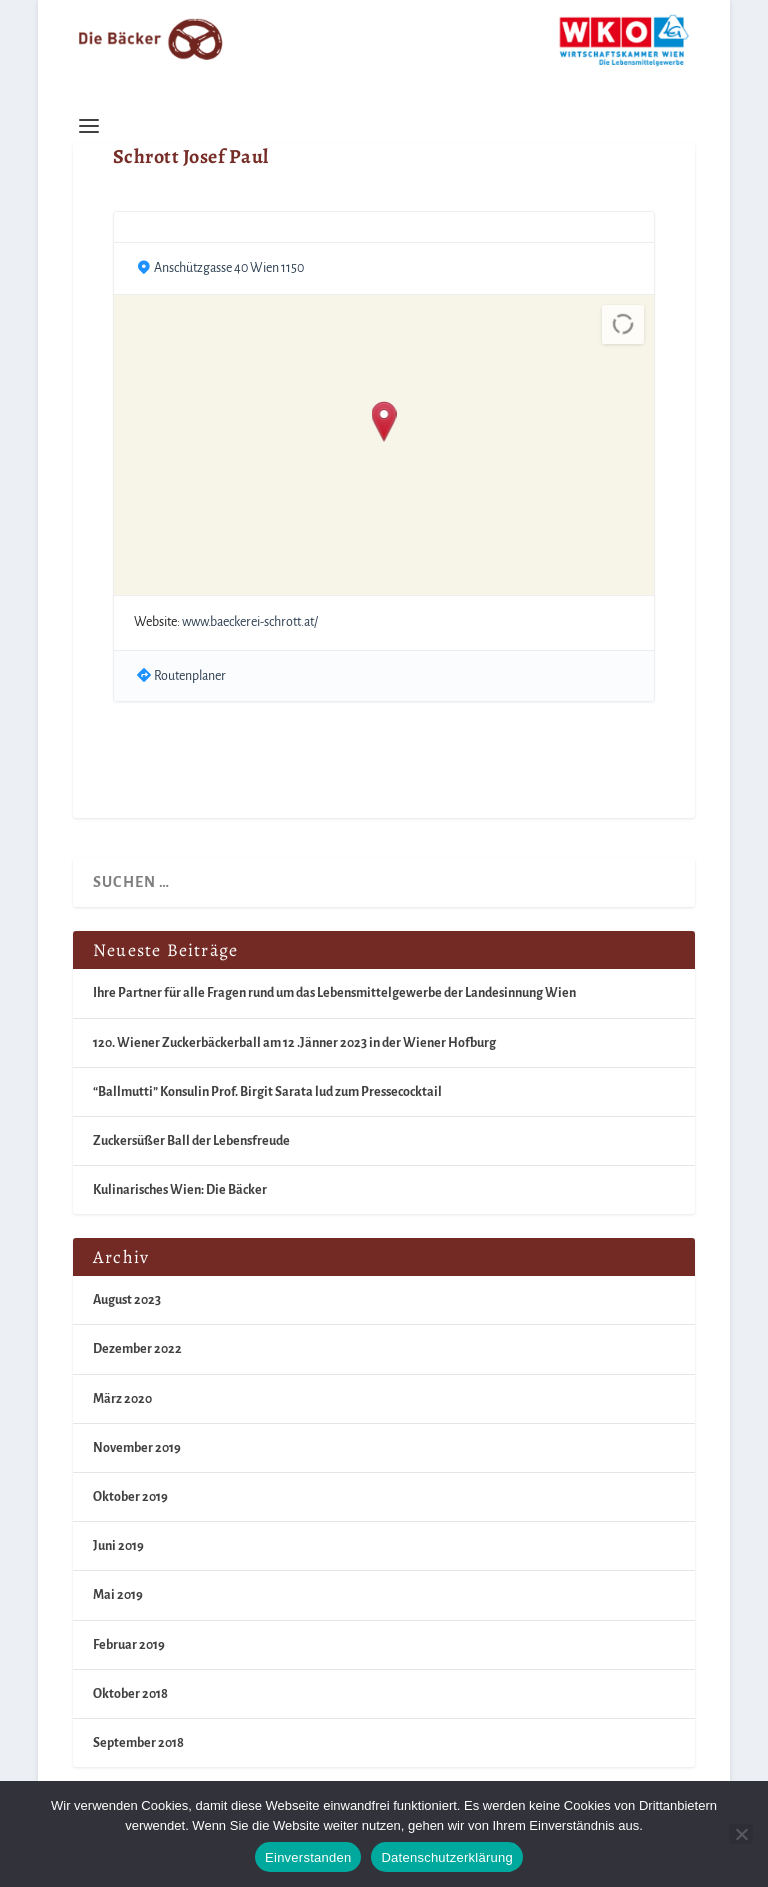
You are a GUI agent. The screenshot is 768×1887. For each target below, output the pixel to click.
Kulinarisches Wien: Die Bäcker (180, 1190)
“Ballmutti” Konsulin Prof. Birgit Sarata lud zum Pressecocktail (267, 1092)
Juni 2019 (118, 1546)
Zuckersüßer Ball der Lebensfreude (191, 1141)
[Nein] (741, 1834)
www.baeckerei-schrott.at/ (250, 622)
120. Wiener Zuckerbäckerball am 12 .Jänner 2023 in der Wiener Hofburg (294, 1043)
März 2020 (122, 1399)
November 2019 (137, 1448)
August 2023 (127, 1300)
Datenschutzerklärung (446, 1857)
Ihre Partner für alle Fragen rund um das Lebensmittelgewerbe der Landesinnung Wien (334, 993)
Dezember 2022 (137, 1349)
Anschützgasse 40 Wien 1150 (229, 268)
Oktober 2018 (130, 1694)
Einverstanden (308, 1857)
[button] (384, 423)
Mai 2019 (118, 1595)
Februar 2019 (129, 1645)
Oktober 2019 (130, 1497)
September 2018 (138, 1743)
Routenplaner (190, 676)
